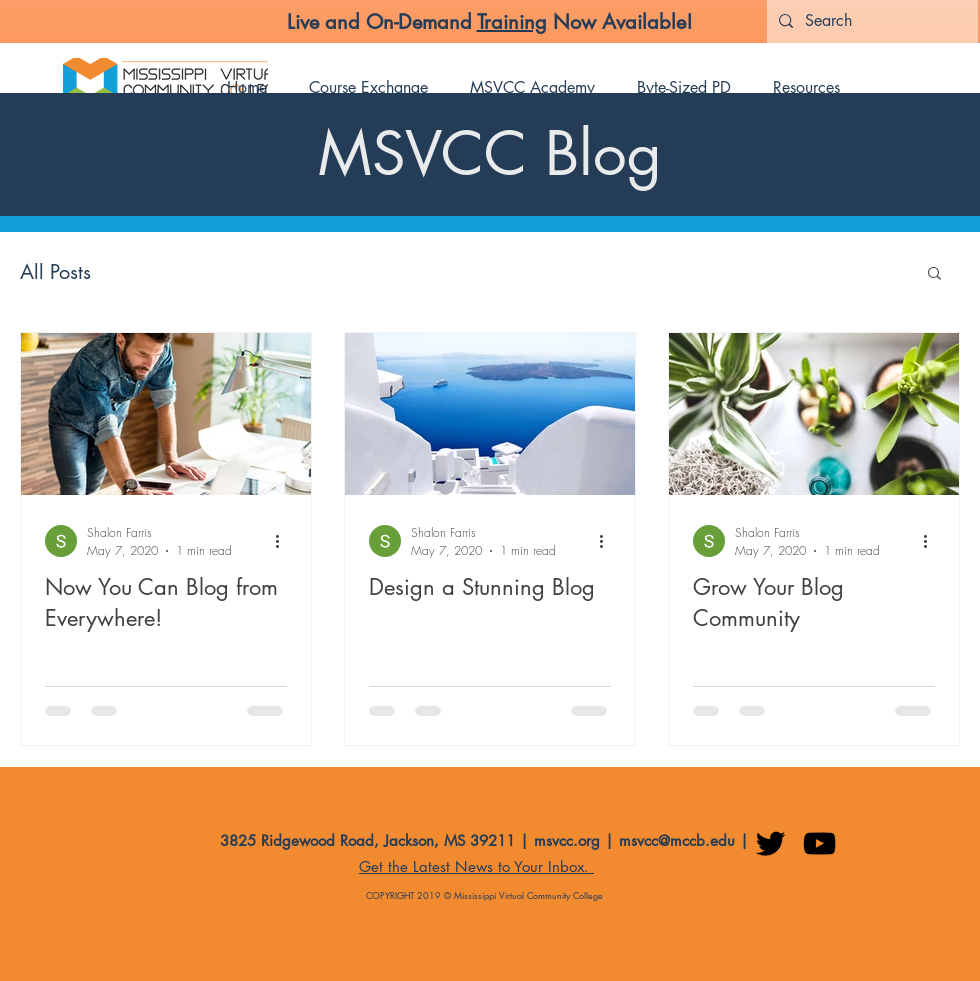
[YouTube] (819, 843)
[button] (934, 274)
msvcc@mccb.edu (677, 840)
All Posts (55, 272)
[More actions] (284, 541)
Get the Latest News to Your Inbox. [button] (476, 866)
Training (512, 22)
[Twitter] (770, 843)
